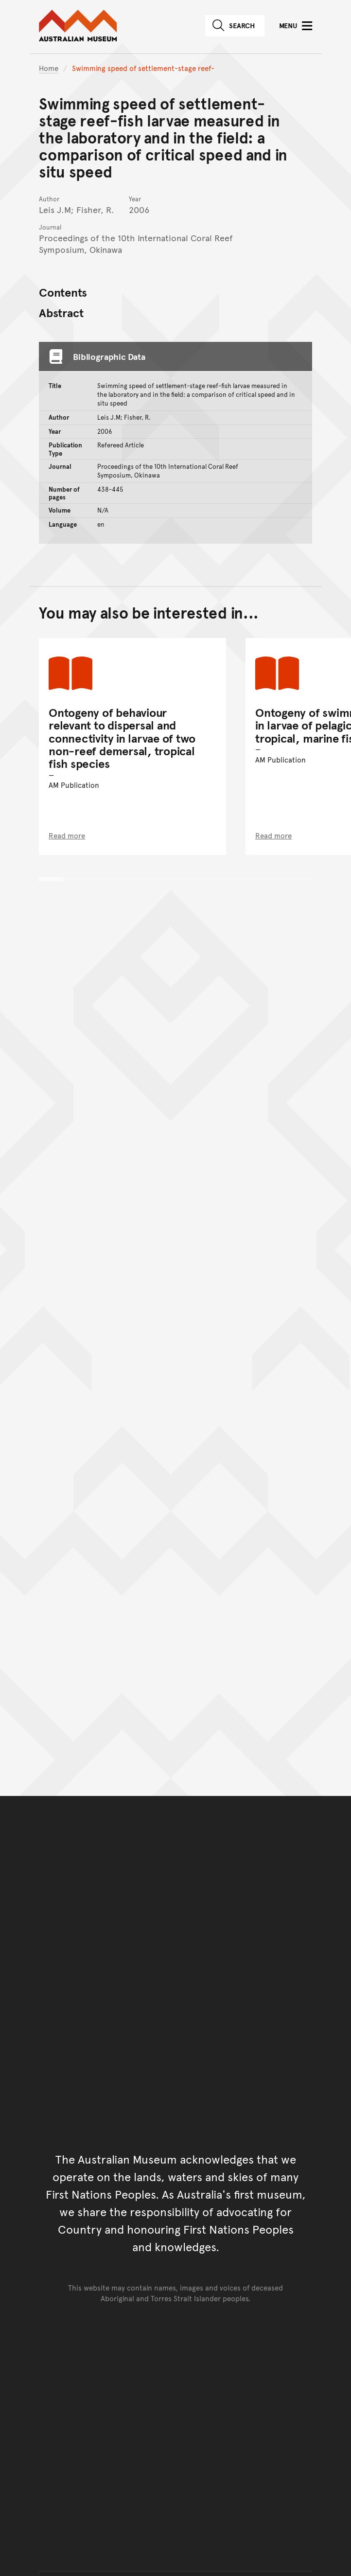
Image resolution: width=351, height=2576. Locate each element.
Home (48, 68)
